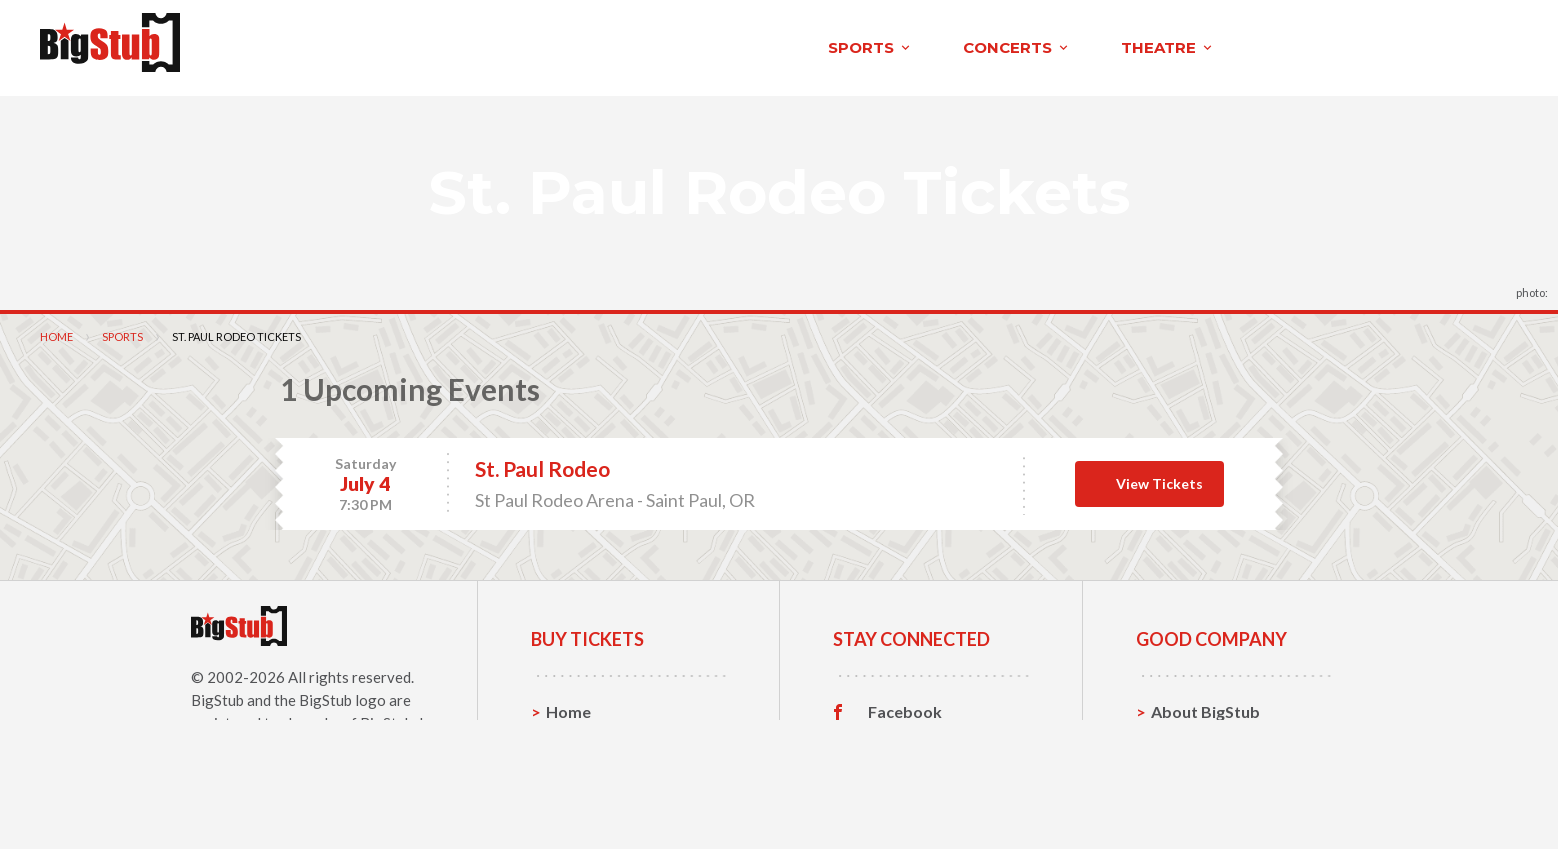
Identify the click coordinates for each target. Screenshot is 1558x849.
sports (287, 43)
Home (56, 327)
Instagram (906, 765)
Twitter (896, 734)
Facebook (905, 703)
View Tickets (1159, 474)
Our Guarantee (1207, 795)
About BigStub (1040, 42)
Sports (122, 327)
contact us (1186, 42)
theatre (585, 43)
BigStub (217, 691)
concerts (434, 43)
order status (1325, 42)
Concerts (580, 764)
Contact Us (1193, 733)
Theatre (576, 795)
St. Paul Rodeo (542, 460)
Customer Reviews (938, 796)
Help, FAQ (1188, 764)
